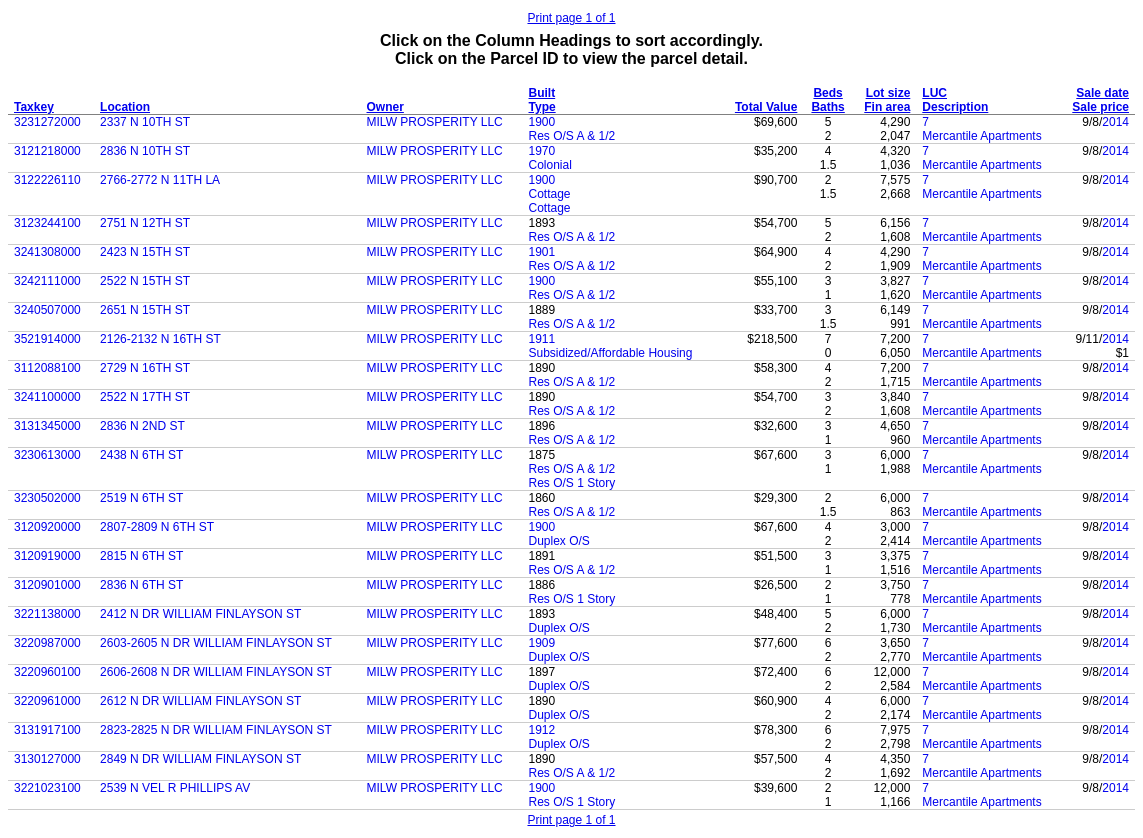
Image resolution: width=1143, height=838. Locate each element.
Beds (827, 93)
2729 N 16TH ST (145, 368)
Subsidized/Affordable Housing (611, 353)
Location (125, 107)
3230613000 (47, 455)
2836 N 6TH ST (141, 585)
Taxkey (34, 107)
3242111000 (47, 281)
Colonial (550, 165)
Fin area (887, 107)
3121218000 (47, 151)
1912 (542, 730)
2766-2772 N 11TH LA (160, 180)
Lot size (888, 93)
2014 (1115, 122)
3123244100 (47, 223)
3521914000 (47, 339)
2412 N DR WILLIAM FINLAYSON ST (200, 614)
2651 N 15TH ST (145, 310)
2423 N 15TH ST (145, 252)
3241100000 (47, 397)
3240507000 (47, 310)
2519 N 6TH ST (141, 498)
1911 (542, 339)
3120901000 (47, 585)
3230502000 (47, 498)
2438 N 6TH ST (141, 455)
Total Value (766, 107)
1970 (542, 151)
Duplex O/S (559, 541)
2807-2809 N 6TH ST (157, 527)
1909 (542, 643)
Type (542, 107)
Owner (385, 107)
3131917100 (47, 730)
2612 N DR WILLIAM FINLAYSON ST (200, 701)
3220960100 (47, 672)
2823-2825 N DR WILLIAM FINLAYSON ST (216, 730)
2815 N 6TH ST (141, 556)
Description (955, 107)
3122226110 (47, 180)
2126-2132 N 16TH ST (160, 339)
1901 (542, 252)
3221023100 (47, 788)
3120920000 (47, 527)
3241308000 (47, 252)
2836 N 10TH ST (145, 151)
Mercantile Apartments (981, 136)
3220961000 (47, 701)
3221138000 (47, 614)
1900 (542, 122)
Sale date (1102, 93)
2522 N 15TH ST (145, 281)
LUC (934, 93)
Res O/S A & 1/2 (572, 136)
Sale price (1100, 107)
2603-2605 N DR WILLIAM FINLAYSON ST (216, 643)
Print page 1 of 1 (571, 18)
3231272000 (47, 122)
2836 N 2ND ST (142, 426)
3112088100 (47, 368)
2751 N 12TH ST (145, 223)
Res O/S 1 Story (572, 483)
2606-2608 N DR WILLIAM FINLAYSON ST (216, 672)
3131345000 (47, 426)
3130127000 (47, 759)
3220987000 (47, 643)
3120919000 (47, 556)
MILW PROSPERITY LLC (435, 122)
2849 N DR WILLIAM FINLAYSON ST (200, 759)
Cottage (550, 194)
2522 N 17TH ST (145, 397)
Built (542, 93)
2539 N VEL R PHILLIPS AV (175, 788)
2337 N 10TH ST (145, 122)
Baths (827, 107)
